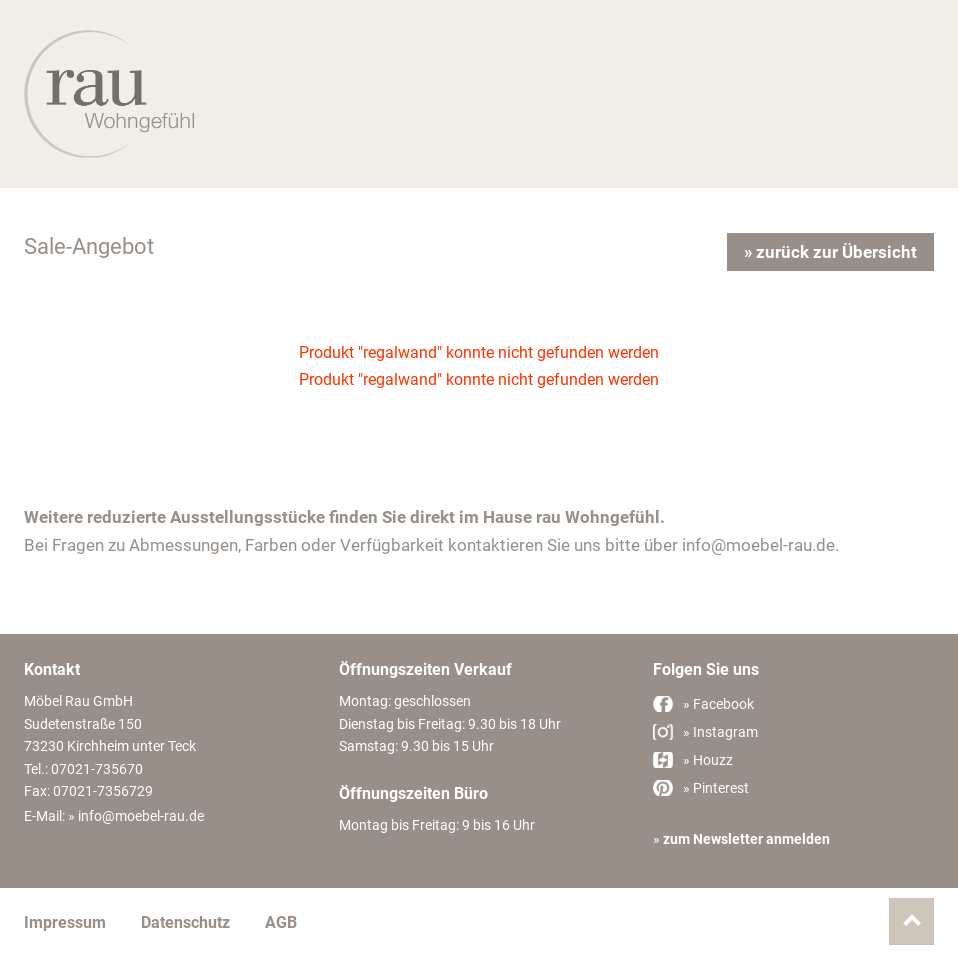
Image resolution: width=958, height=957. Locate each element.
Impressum (65, 922)
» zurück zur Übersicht (830, 252)
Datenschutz (185, 922)
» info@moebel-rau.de (136, 816)
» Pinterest (716, 788)
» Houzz (708, 760)
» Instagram (720, 732)
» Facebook (718, 704)
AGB (281, 922)
